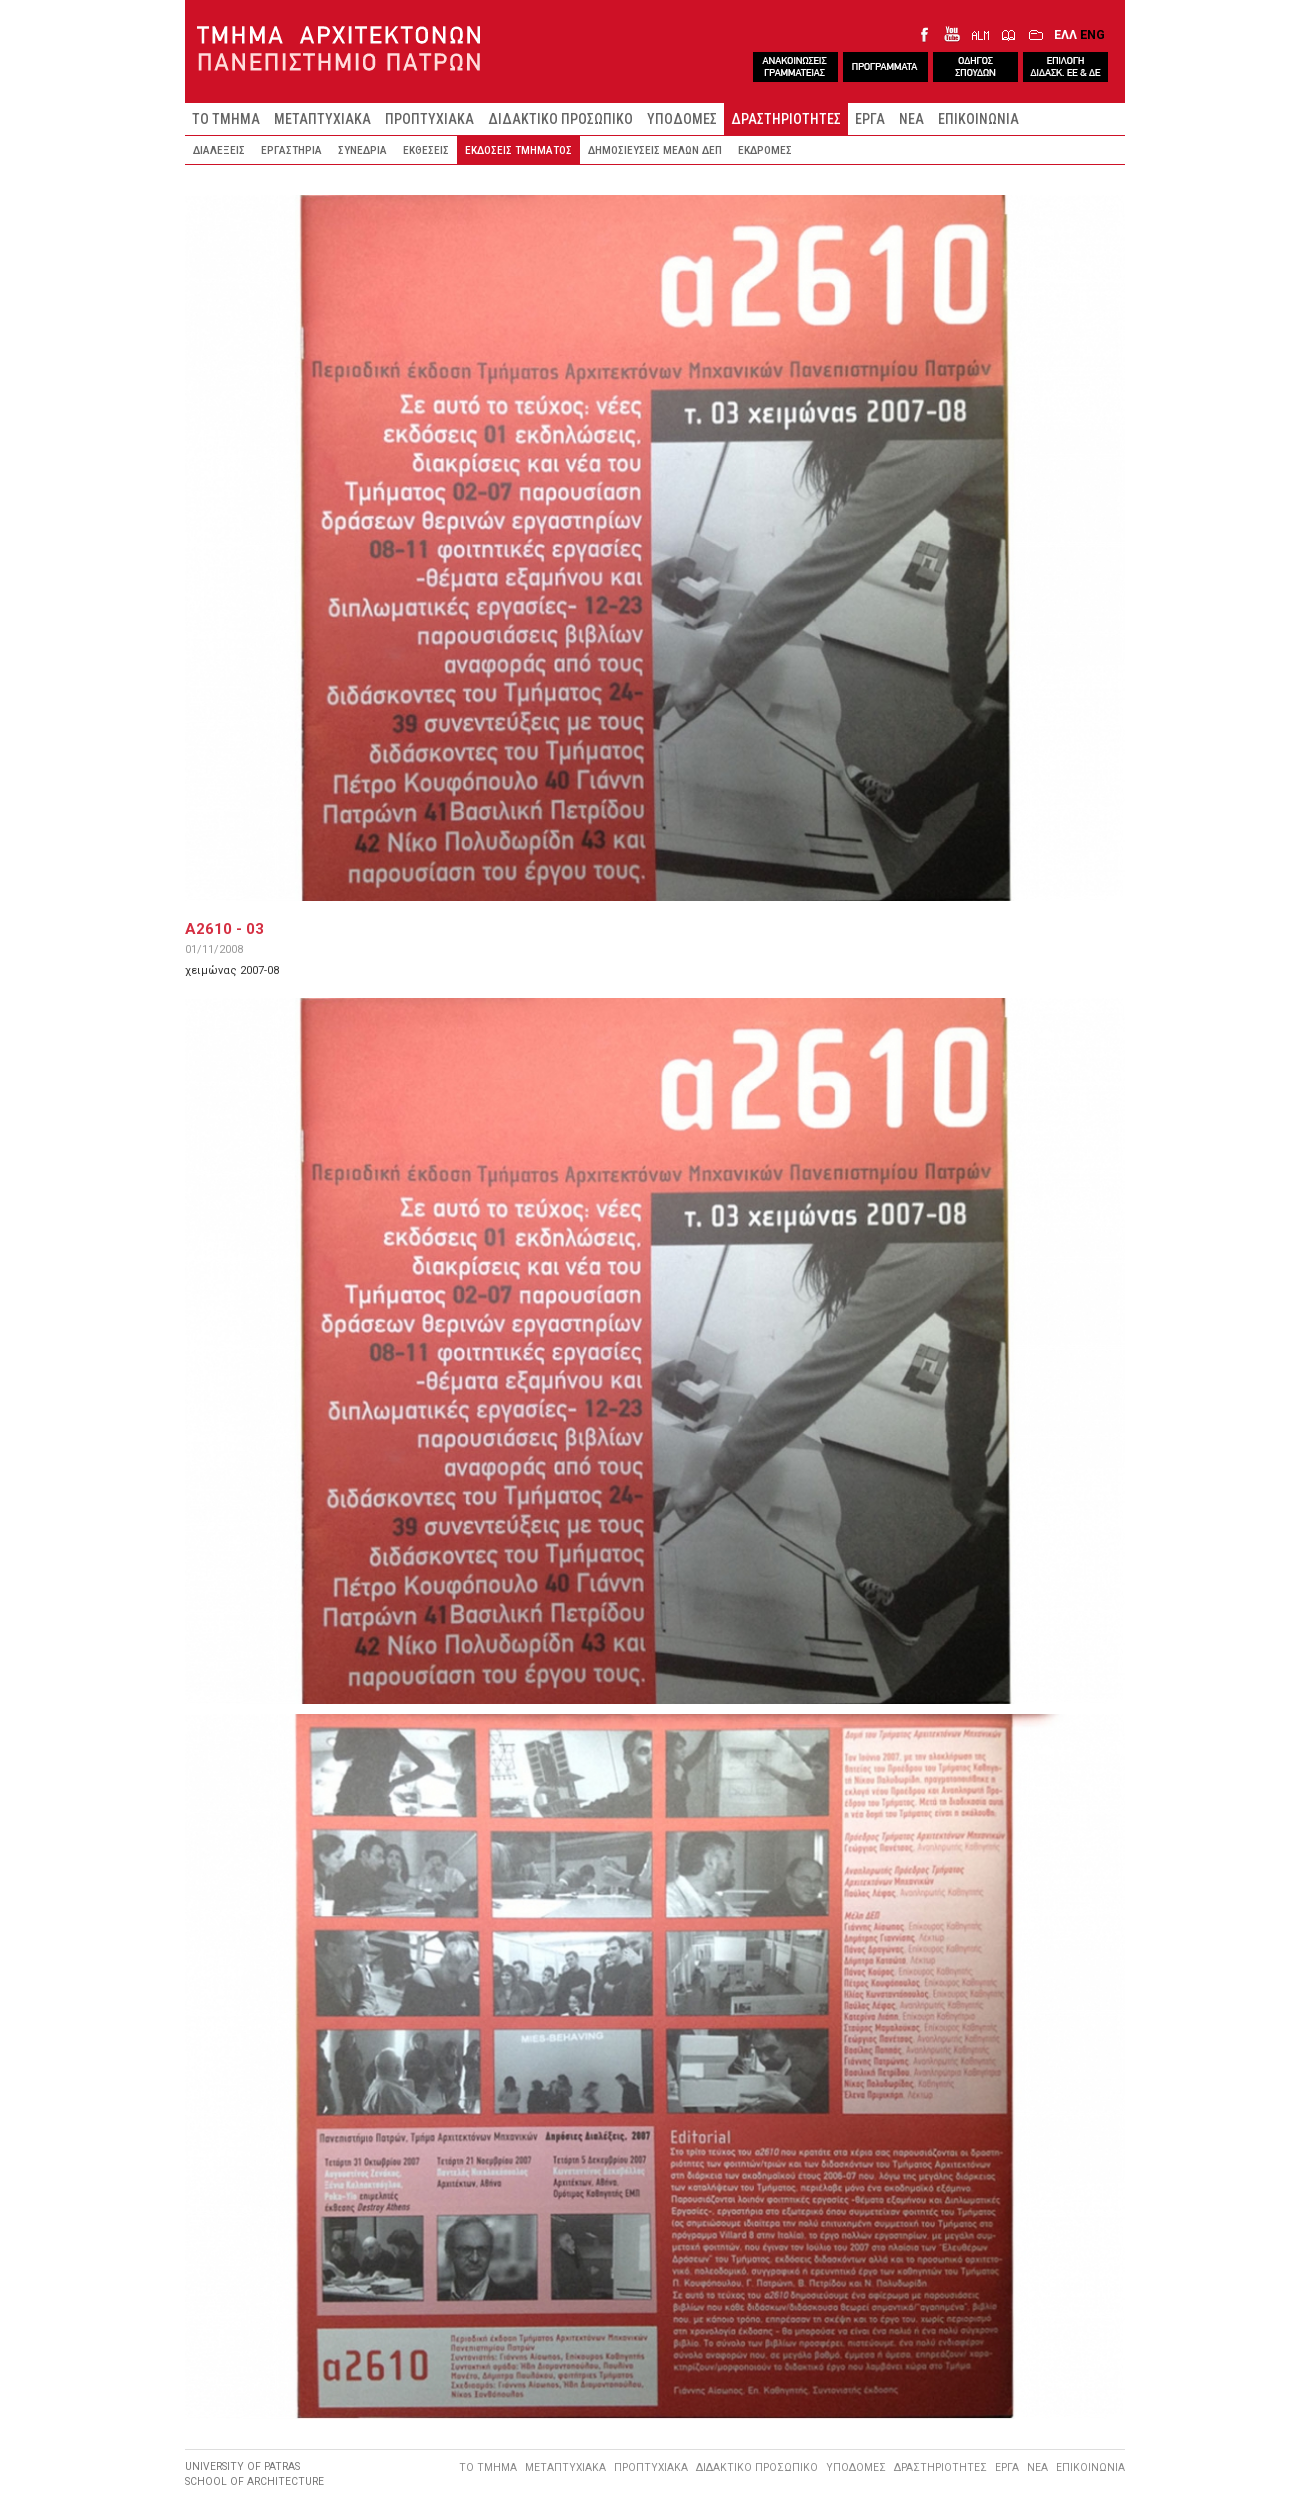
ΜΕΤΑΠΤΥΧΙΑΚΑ (322, 119)
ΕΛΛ (1065, 34)
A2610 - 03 (224, 929)
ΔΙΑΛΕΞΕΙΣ (219, 150)
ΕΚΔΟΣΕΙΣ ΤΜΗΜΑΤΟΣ (518, 150)
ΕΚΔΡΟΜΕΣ (765, 150)
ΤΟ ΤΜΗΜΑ (226, 119)
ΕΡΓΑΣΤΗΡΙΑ (291, 150)
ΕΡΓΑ (870, 119)
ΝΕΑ (911, 119)
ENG (1092, 34)
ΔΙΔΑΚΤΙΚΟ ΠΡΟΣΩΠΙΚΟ (560, 119)
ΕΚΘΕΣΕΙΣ (426, 150)
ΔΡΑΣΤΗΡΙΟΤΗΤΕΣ (786, 119)
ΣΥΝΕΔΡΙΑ (362, 150)
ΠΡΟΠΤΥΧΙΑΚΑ (429, 119)
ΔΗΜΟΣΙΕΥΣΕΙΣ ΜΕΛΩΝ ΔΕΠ (655, 150)
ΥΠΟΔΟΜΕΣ (682, 119)
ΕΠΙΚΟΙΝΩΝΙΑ (978, 119)
